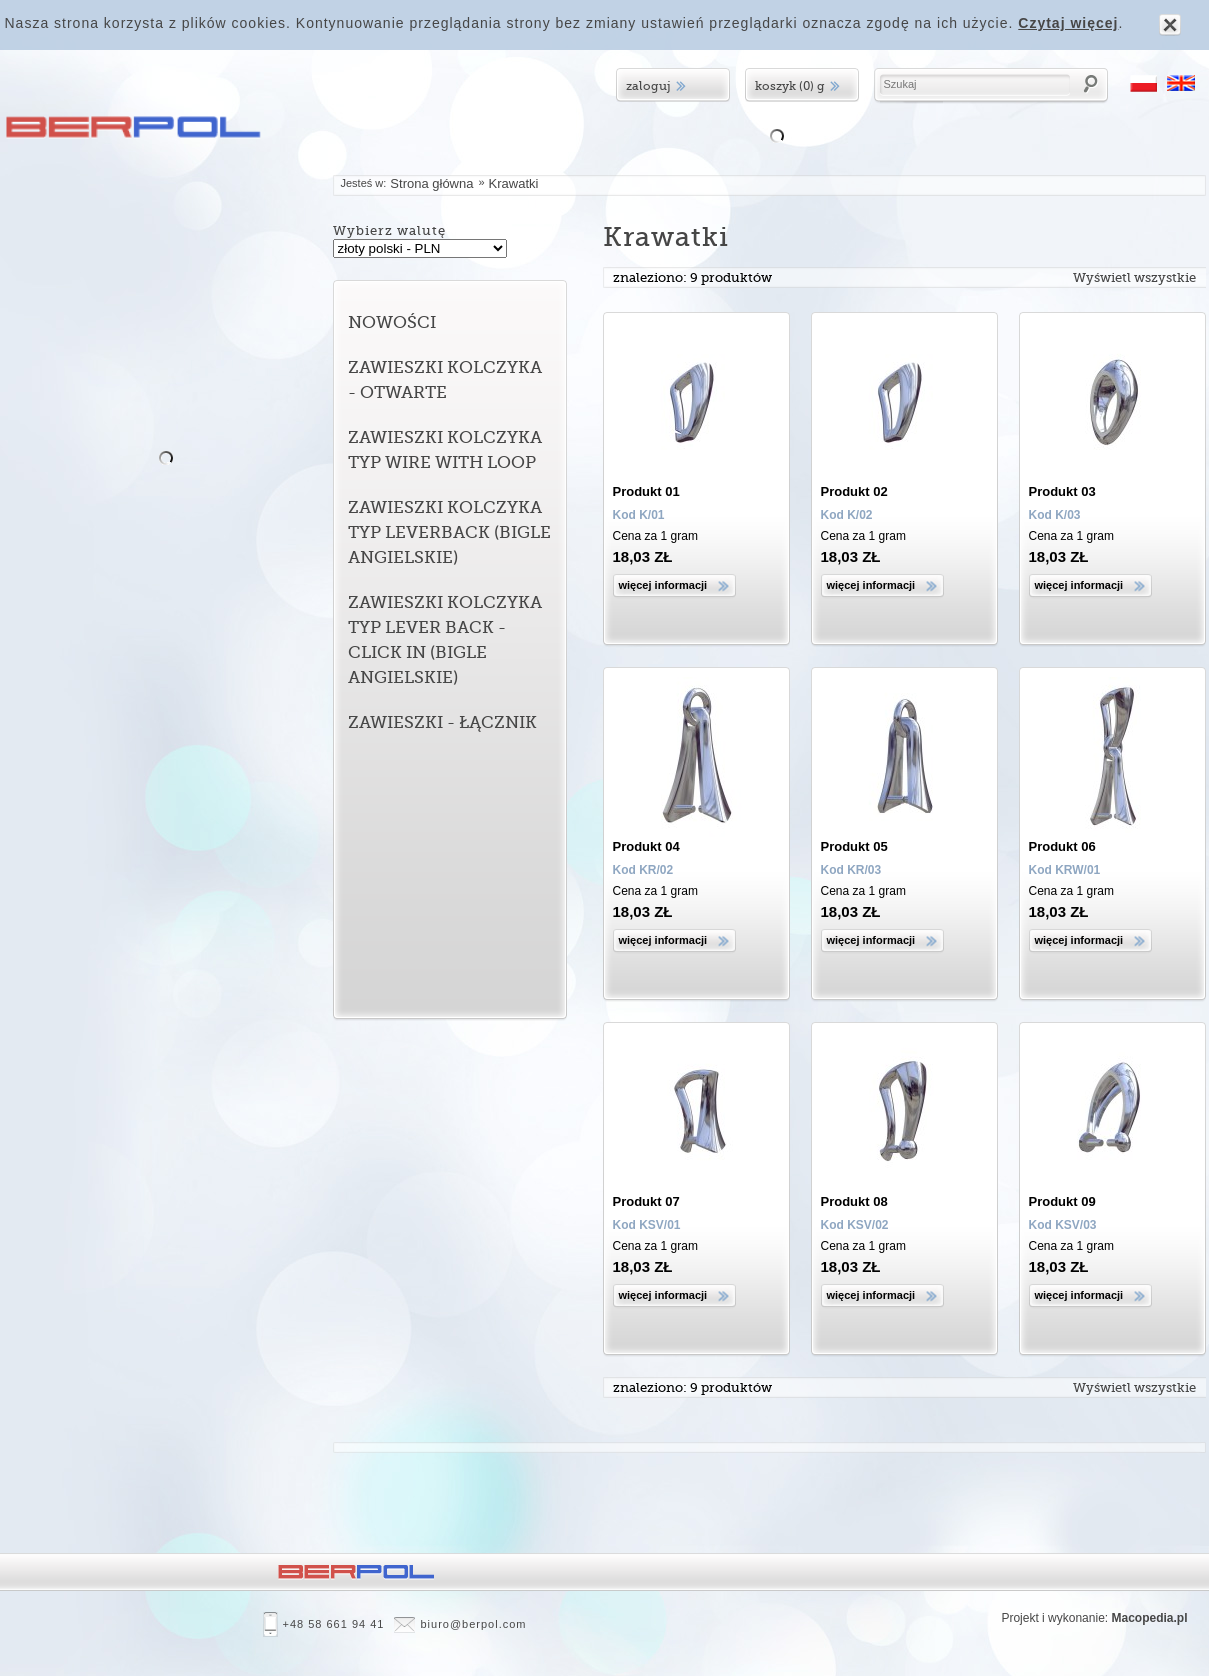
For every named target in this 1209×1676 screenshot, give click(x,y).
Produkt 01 (646, 491)
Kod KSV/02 (855, 1225)
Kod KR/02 (643, 870)
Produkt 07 (646, 1201)
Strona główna (431, 183)
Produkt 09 (1062, 1201)
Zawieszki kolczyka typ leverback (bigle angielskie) (449, 532)
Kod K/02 (847, 515)
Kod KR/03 (851, 870)
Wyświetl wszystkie (1134, 277)
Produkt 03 (1062, 491)
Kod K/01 (639, 515)
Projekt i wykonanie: (1094, 1618)
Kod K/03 (1055, 515)
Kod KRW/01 (1065, 870)
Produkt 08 (854, 1201)
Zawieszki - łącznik (442, 722)
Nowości (392, 322)
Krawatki (514, 183)
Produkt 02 (854, 491)
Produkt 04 (646, 846)
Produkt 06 (1062, 846)
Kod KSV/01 (647, 1225)
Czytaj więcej (1068, 23)
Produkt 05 (854, 846)
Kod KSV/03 (1063, 1225)
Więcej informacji (663, 585)
